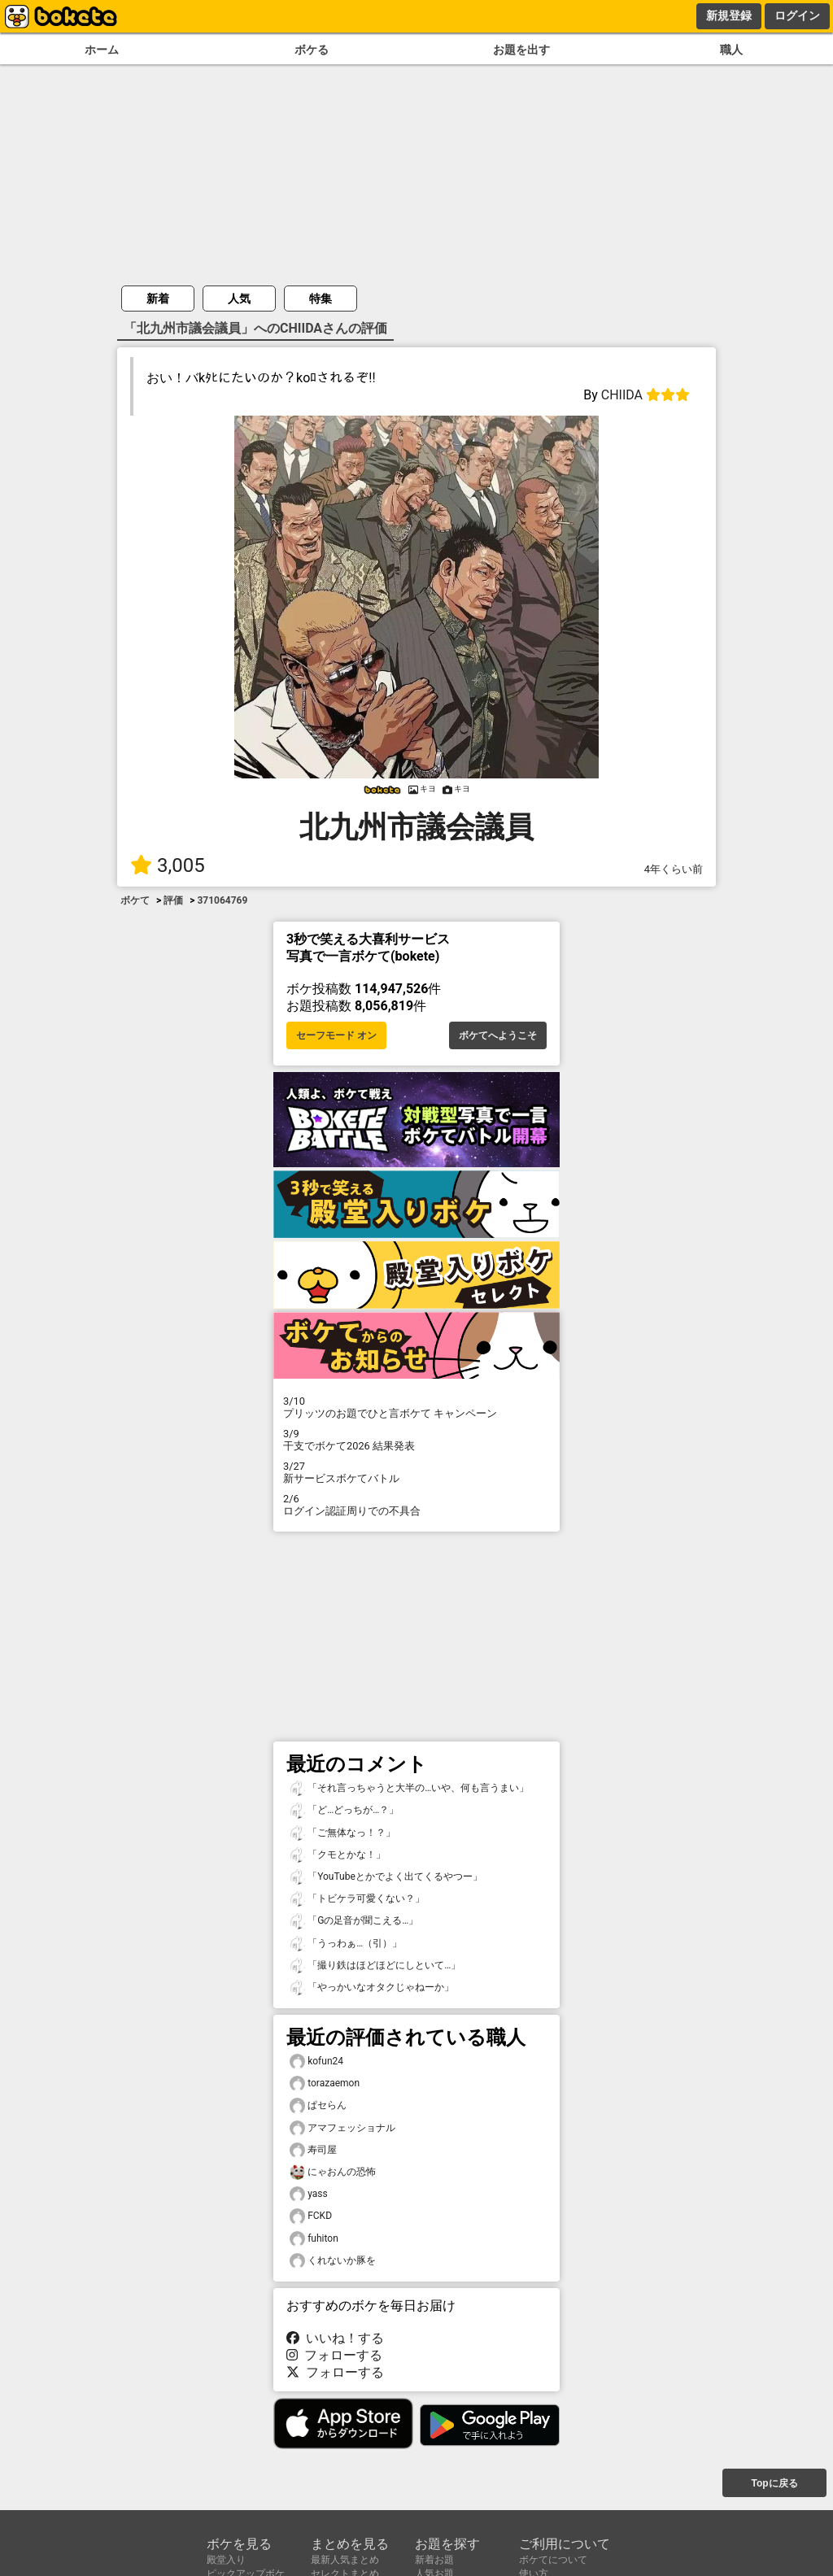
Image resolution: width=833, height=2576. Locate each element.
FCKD (311, 2216)
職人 (731, 50)
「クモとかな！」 (338, 1855)
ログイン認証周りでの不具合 (416, 1505)
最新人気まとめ (345, 2559)
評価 (173, 900)
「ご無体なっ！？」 (342, 1833)
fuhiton (314, 2239)
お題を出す (521, 50)
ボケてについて (553, 2559)
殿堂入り (226, 2559)
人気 (239, 298)
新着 (157, 298)
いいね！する (335, 2338)
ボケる (311, 50)
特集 (320, 298)
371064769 (222, 900)
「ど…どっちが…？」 (344, 1810)
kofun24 (316, 2061)
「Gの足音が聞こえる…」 (354, 1921)
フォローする (334, 2355)
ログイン (797, 15)
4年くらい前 (673, 869)
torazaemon (325, 2083)
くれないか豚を (333, 2261)
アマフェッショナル (342, 2128)
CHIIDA (622, 395)
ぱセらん (318, 2105)
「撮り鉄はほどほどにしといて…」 (375, 1965)
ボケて (135, 900)
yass (309, 2194)
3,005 (167, 865)
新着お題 (434, 2559)
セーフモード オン (336, 1035)
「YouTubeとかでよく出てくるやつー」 (386, 1877)
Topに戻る (774, 2483)
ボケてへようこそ (498, 1035)
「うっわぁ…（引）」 (346, 1943)
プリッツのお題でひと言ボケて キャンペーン (416, 1407)
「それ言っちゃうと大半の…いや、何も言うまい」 (409, 1788)
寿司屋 (313, 2150)
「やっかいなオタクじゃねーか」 (372, 1987)
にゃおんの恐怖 (333, 2172)
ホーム (102, 50)
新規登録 (729, 15)
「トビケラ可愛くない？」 (357, 1899)
